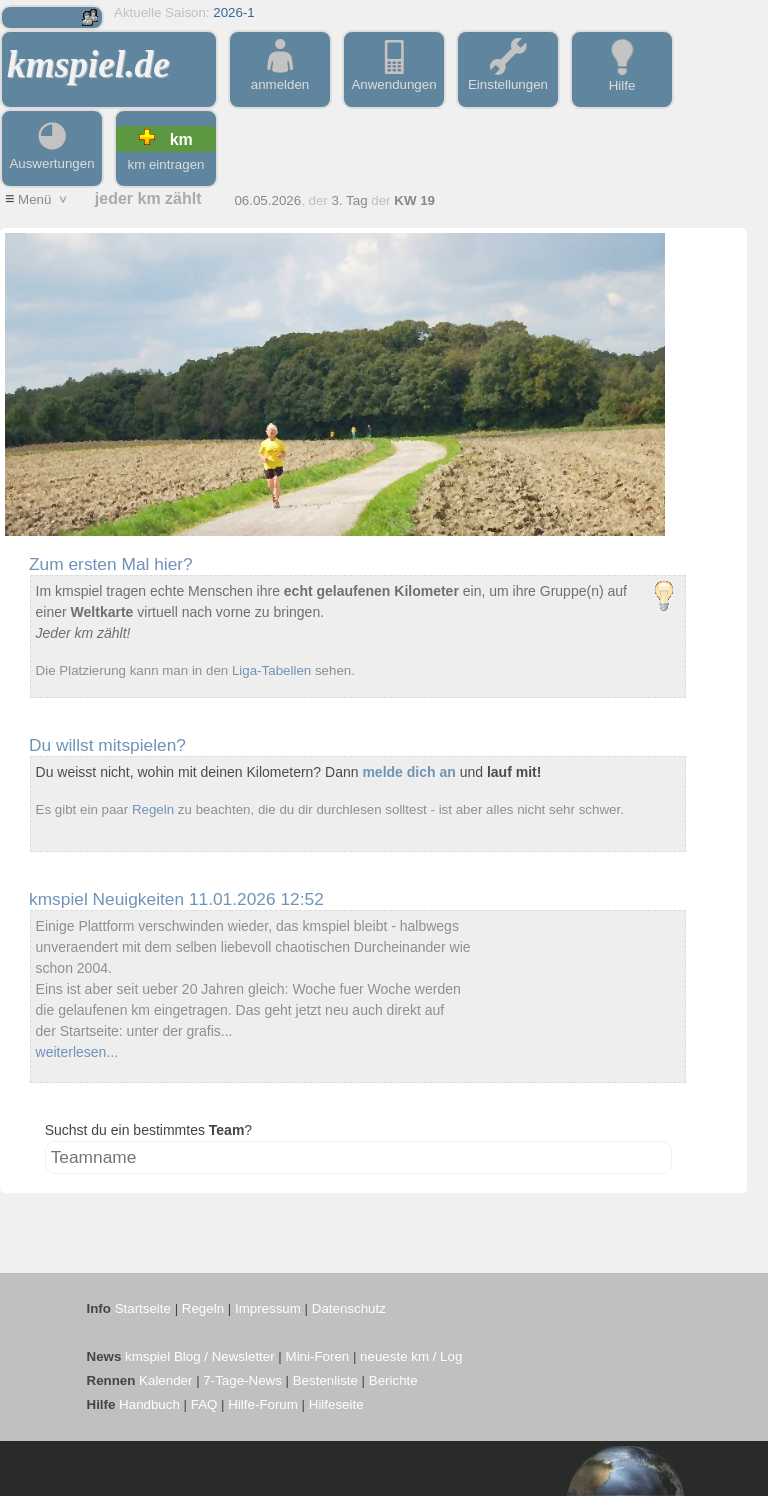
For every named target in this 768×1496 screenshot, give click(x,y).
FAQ (204, 1404)
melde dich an (408, 772)
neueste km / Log (411, 1356)
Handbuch (149, 1404)
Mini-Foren (318, 1356)
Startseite (143, 1308)
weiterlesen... (77, 1052)
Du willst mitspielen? (107, 745)
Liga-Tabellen (271, 670)
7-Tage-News (242, 1380)
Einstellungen (508, 77)
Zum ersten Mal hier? (111, 564)
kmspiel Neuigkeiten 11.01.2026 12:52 (176, 899)
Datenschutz (349, 1308)
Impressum (268, 1308)
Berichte (393, 1380)
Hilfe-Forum (263, 1404)
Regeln (153, 809)
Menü (38, 199)
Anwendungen (393, 77)
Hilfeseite (336, 1404)
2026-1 (234, 12)
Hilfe (622, 78)
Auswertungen (51, 156)
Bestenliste (325, 1380)
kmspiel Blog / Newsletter (200, 1356)
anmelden (280, 77)
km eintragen (165, 164)
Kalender (165, 1380)
